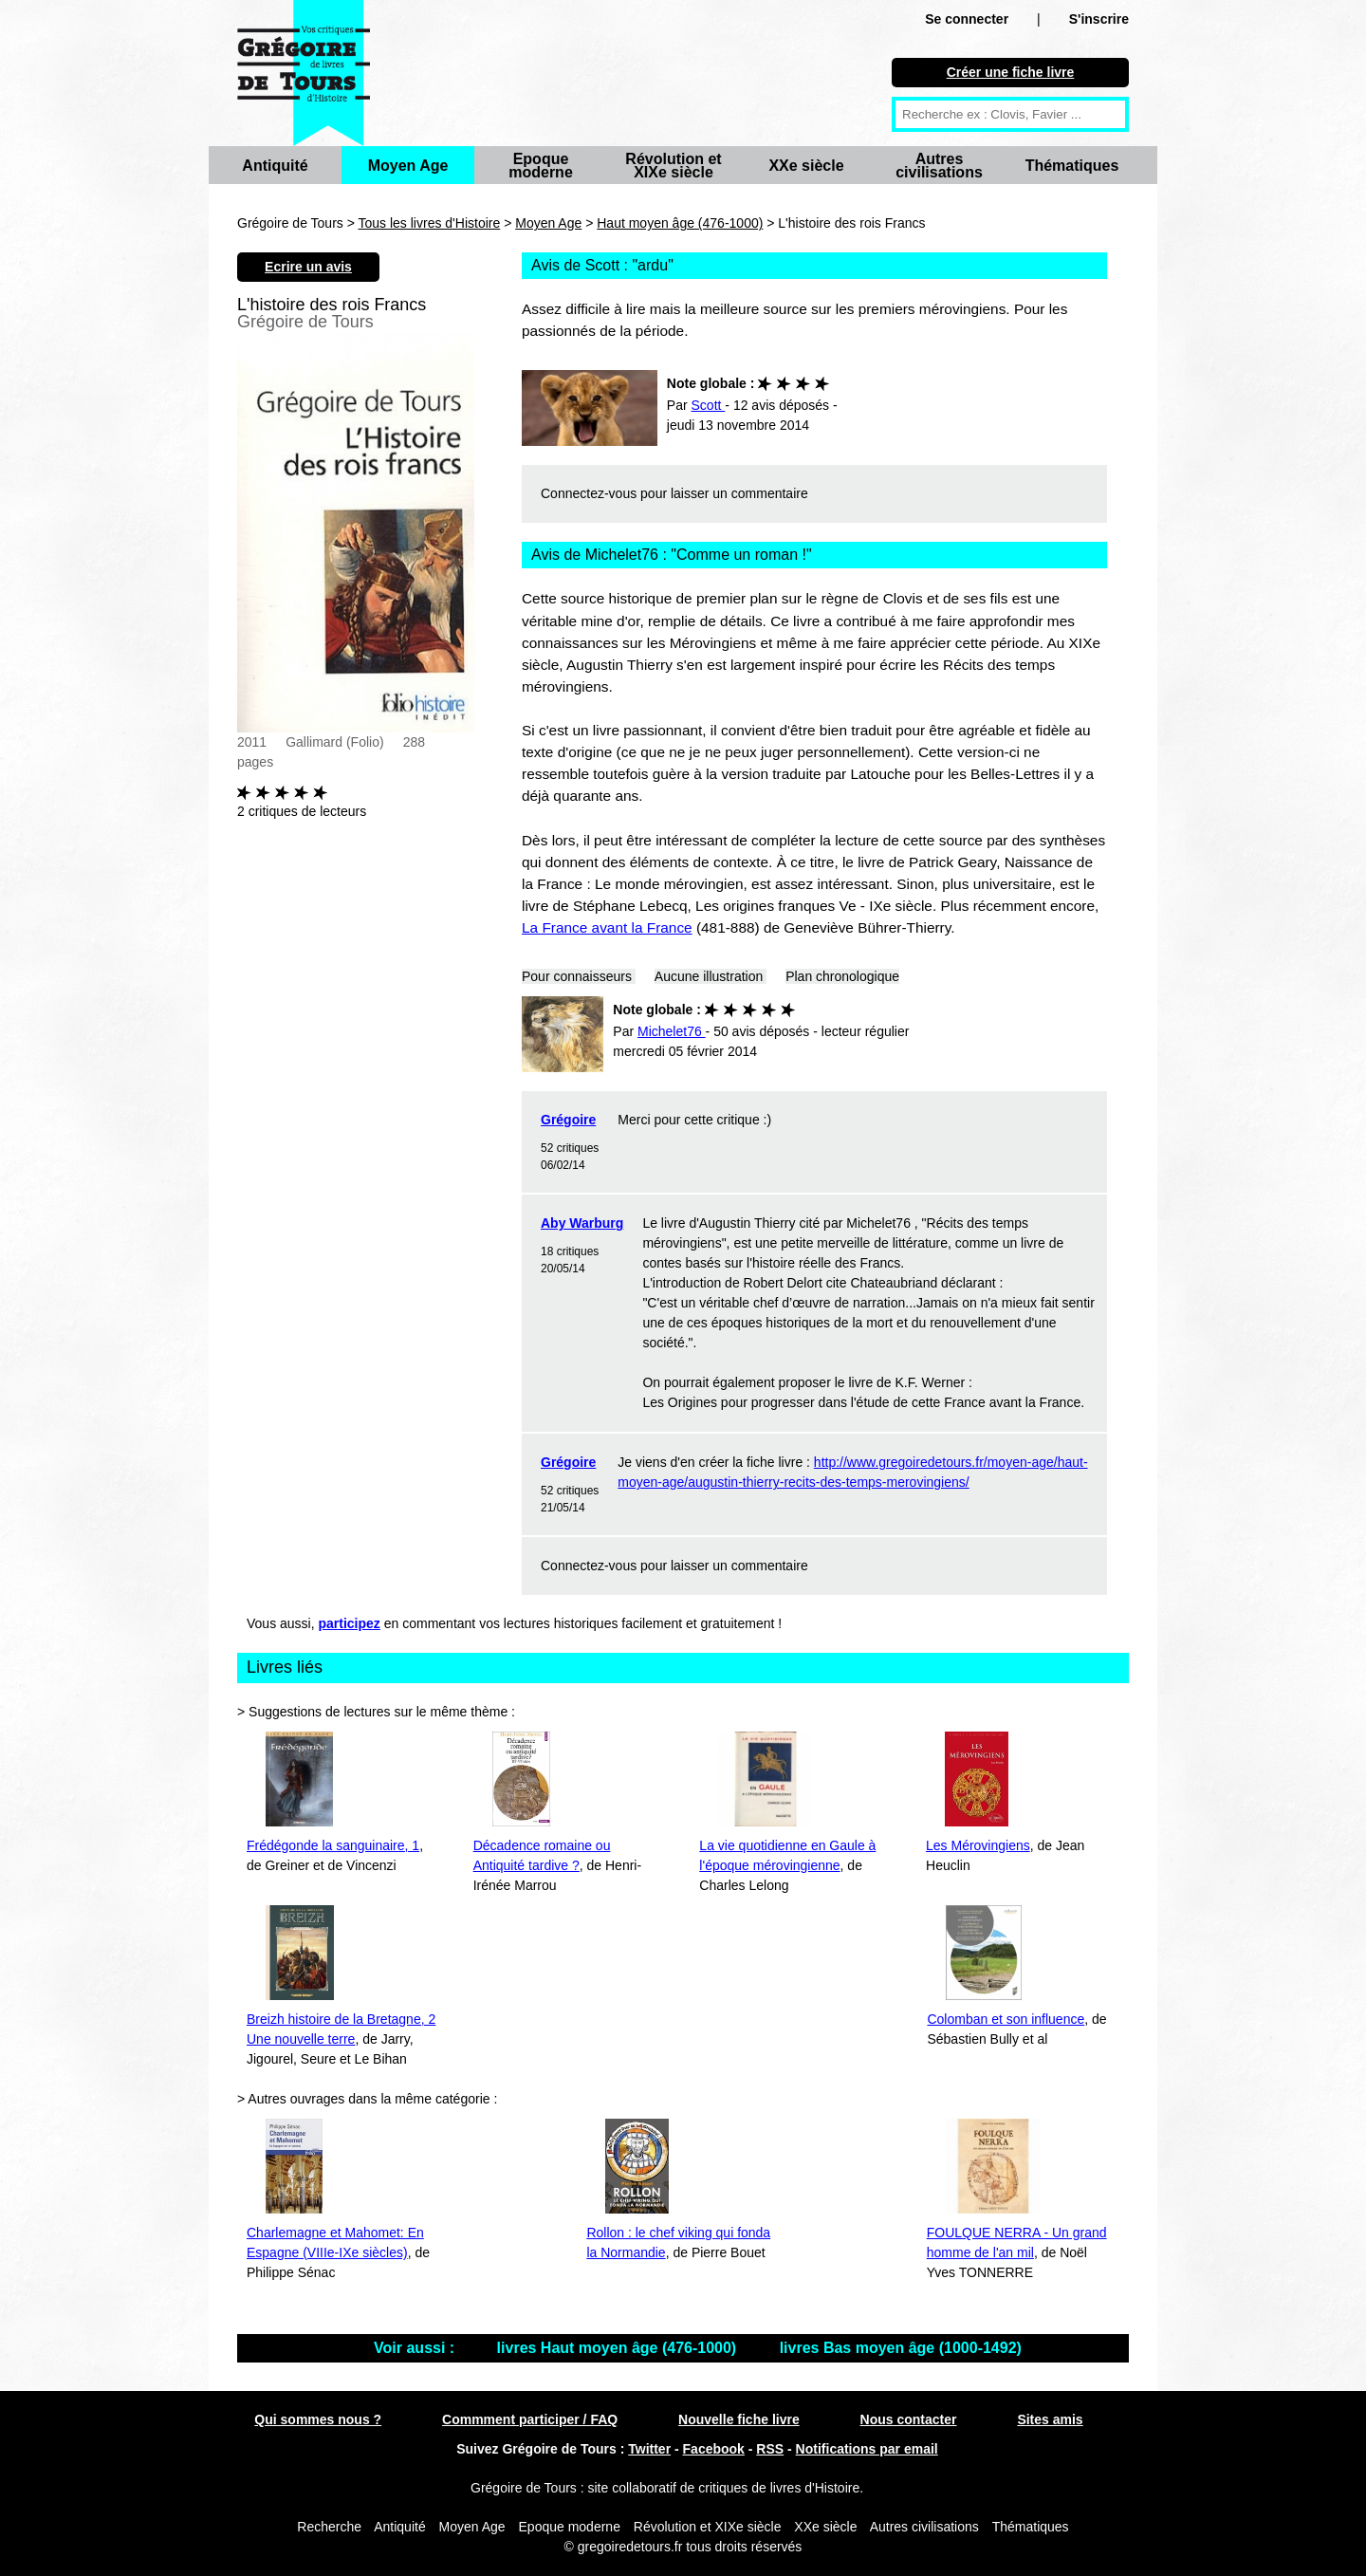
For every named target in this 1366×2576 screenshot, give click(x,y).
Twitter (649, 2448)
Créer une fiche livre (1011, 72)
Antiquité (274, 166)
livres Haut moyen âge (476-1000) (619, 2348)
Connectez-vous (589, 493)
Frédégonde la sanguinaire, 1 (333, 1845)
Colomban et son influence (1005, 2019)
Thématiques (1072, 166)
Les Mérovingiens (978, 1845)
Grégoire (568, 1119)
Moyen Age (408, 166)
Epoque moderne (540, 165)
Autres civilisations (939, 165)
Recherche (329, 2526)
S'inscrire (1099, 19)
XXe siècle (805, 166)
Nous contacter (908, 2419)
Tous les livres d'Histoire (430, 223)
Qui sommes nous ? (317, 2419)
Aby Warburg (582, 1223)
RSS (770, 2448)
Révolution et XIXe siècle (673, 165)
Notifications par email (867, 2448)
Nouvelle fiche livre (739, 2419)
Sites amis (1049, 2419)
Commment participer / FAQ (530, 2419)
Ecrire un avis (308, 266)
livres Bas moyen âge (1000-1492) (901, 2348)
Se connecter (966, 19)
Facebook (714, 2448)
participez (349, 1623)
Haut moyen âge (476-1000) (680, 223)
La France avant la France (607, 927)
